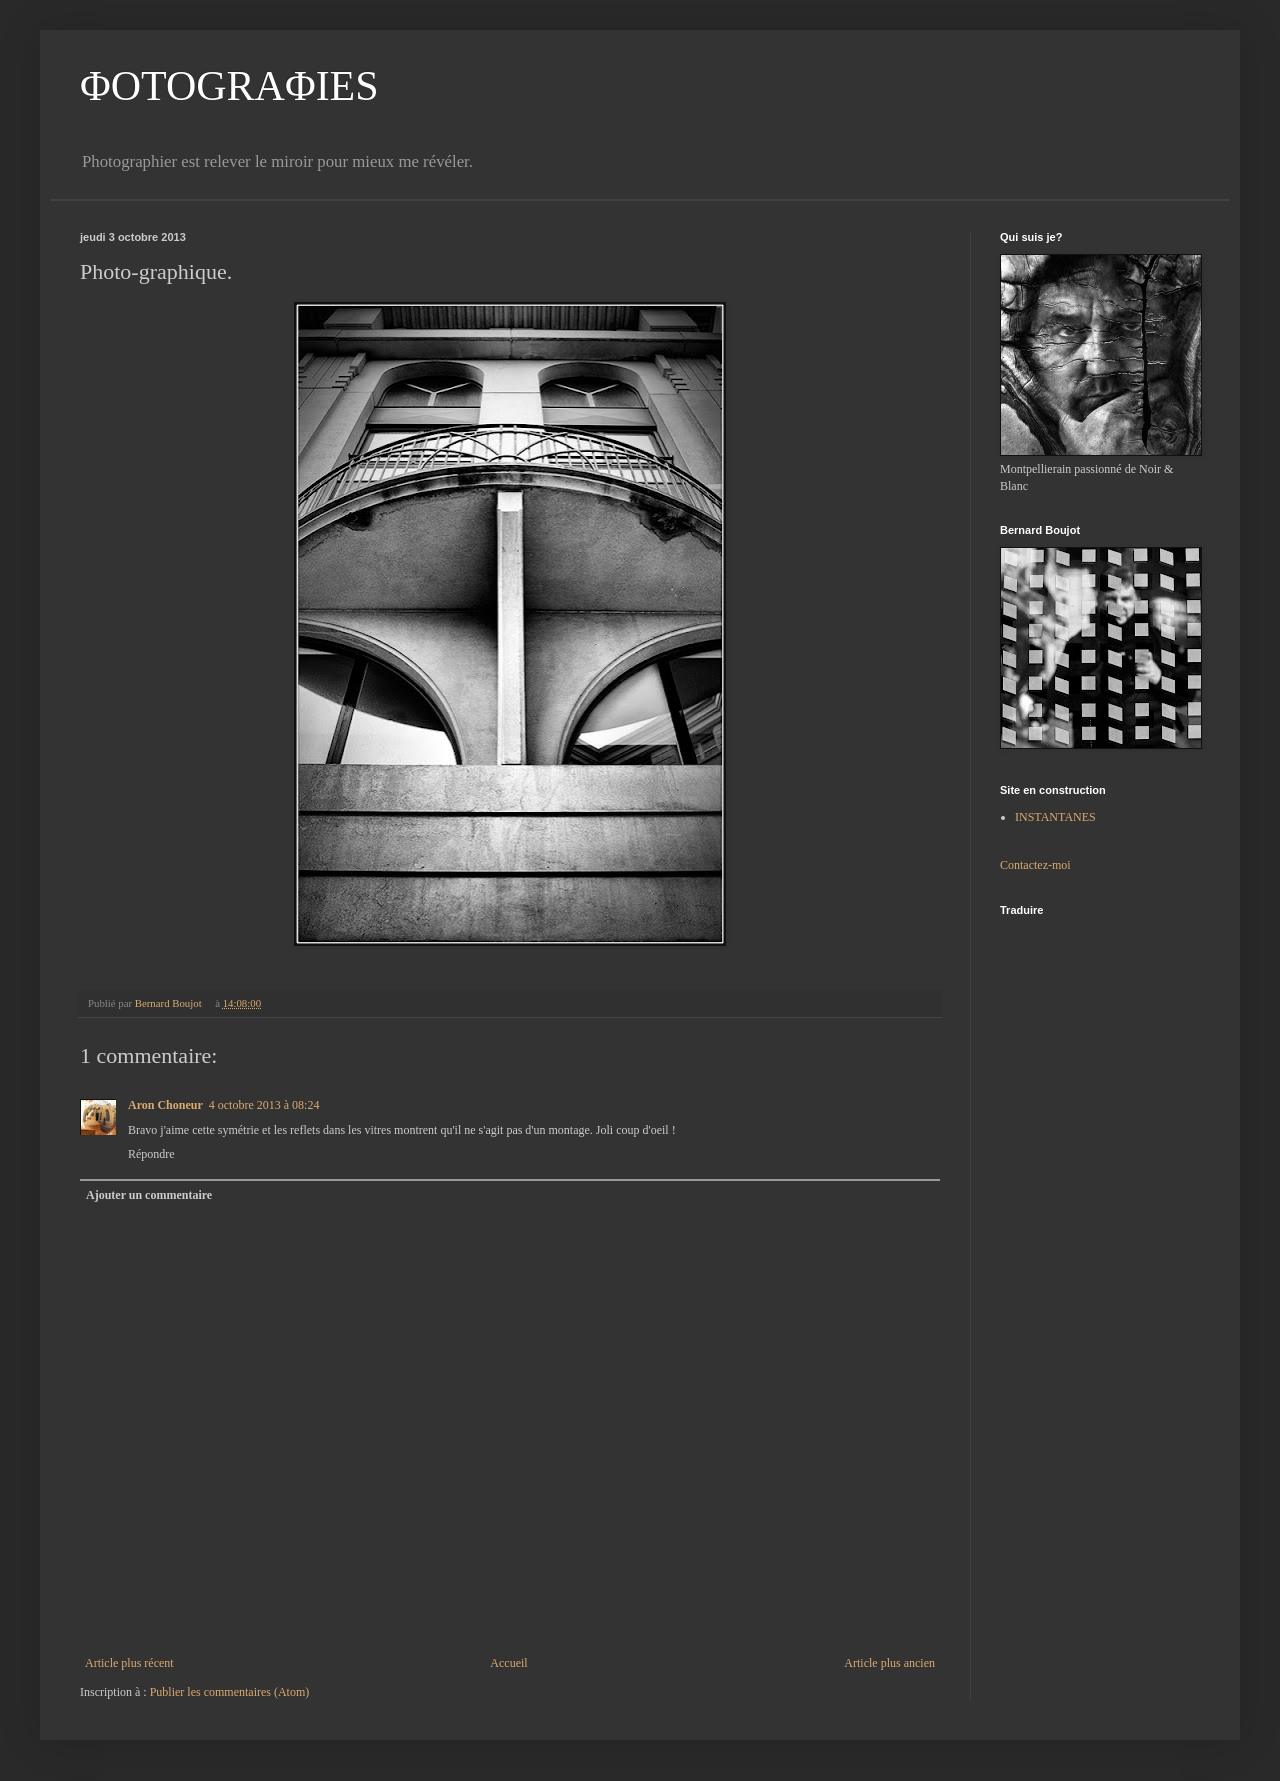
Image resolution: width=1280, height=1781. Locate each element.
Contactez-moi (1035, 865)
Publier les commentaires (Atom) (230, 1692)
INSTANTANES (1055, 817)
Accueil (508, 1663)
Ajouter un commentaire (149, 1195)
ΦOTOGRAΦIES (229, 86)
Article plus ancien (889, 1663)
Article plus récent (129, 1663)
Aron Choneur (165, 1105)
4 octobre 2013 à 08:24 (264, 1105)
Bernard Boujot (170, 1003)
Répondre (151, 1154)
